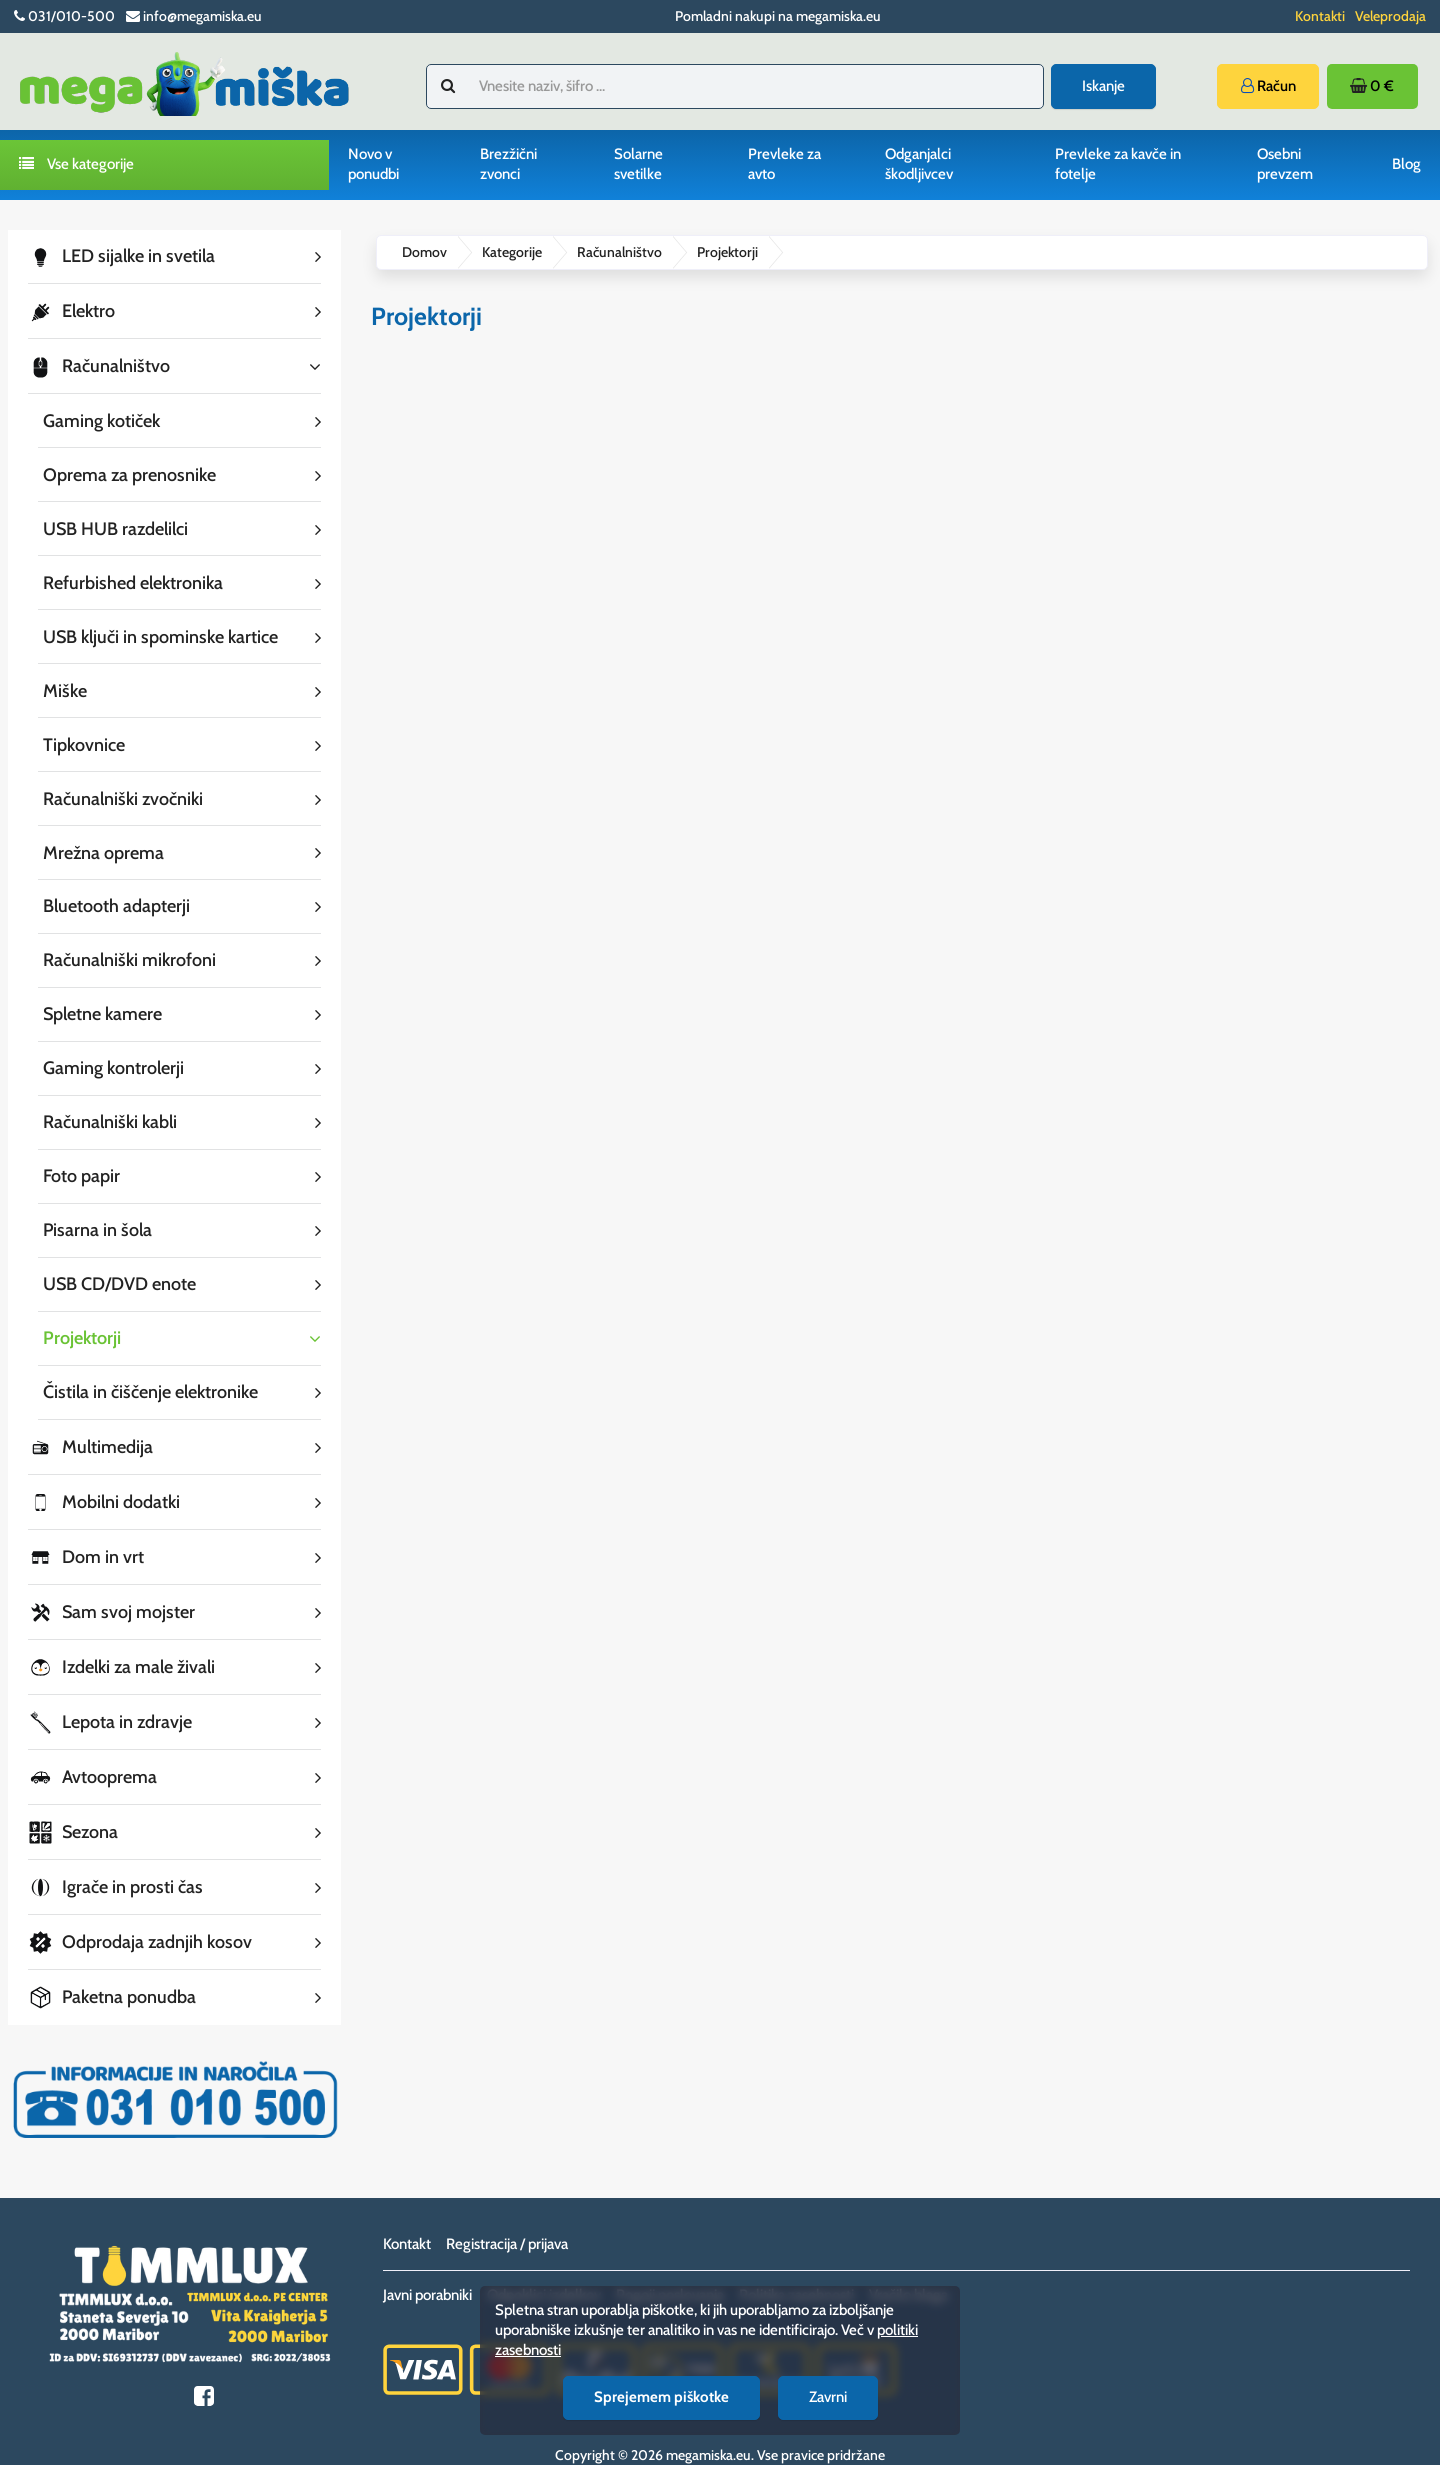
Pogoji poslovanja (670, 2265)
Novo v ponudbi (373, 164)
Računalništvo (619, 252)
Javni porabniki (427, 2265)
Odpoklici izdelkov (544, 2265)
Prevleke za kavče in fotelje (1118, 164)
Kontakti (1320, 16)
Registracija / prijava (507, 2214)
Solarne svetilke (638, 164)
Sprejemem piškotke (661, 2397)
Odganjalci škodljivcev (919, 164)
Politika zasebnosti (796, 2265)
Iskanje (1103, 86)
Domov (424, 252)
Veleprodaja (1390, 16)
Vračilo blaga (908, 2265)
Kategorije (512, 252)
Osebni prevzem (1285, 164)
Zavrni (828, 2397)
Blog (1406, 164)
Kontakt (407, 2214)
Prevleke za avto (784, 164)
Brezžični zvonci (508, 164)
